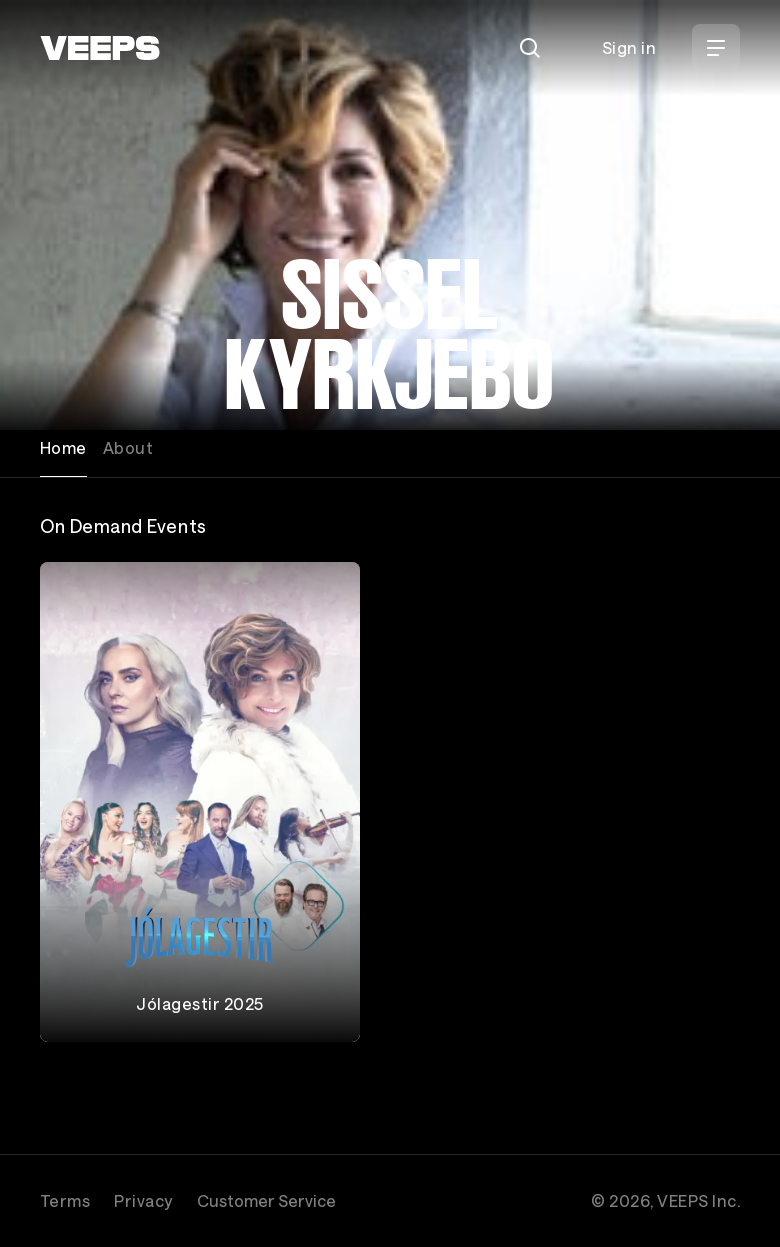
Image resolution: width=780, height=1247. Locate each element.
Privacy (143, 1200)
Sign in (629, 47)
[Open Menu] (716, 48)
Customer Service (266, 1200)
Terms (65, 1200)
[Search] (530, 48)
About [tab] (128, 447)
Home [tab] (63, 447)
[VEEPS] (100, 48)
